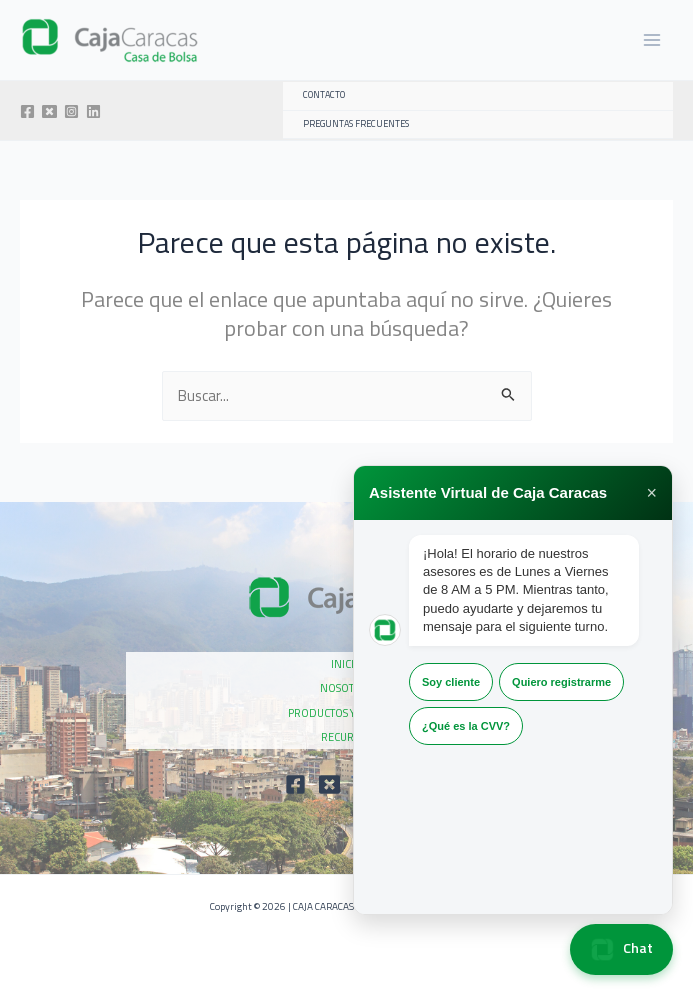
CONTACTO (324, 95)
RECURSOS (346, 737)
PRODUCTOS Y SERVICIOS (347, 713)
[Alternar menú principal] (652, 40)
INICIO (346, 664)
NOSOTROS (347, 688)
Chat (621, 949)
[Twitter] (49, 111)
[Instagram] (71, 111)
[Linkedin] (93, 111)
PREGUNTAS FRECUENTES (356, 124)
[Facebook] (27, 111)
